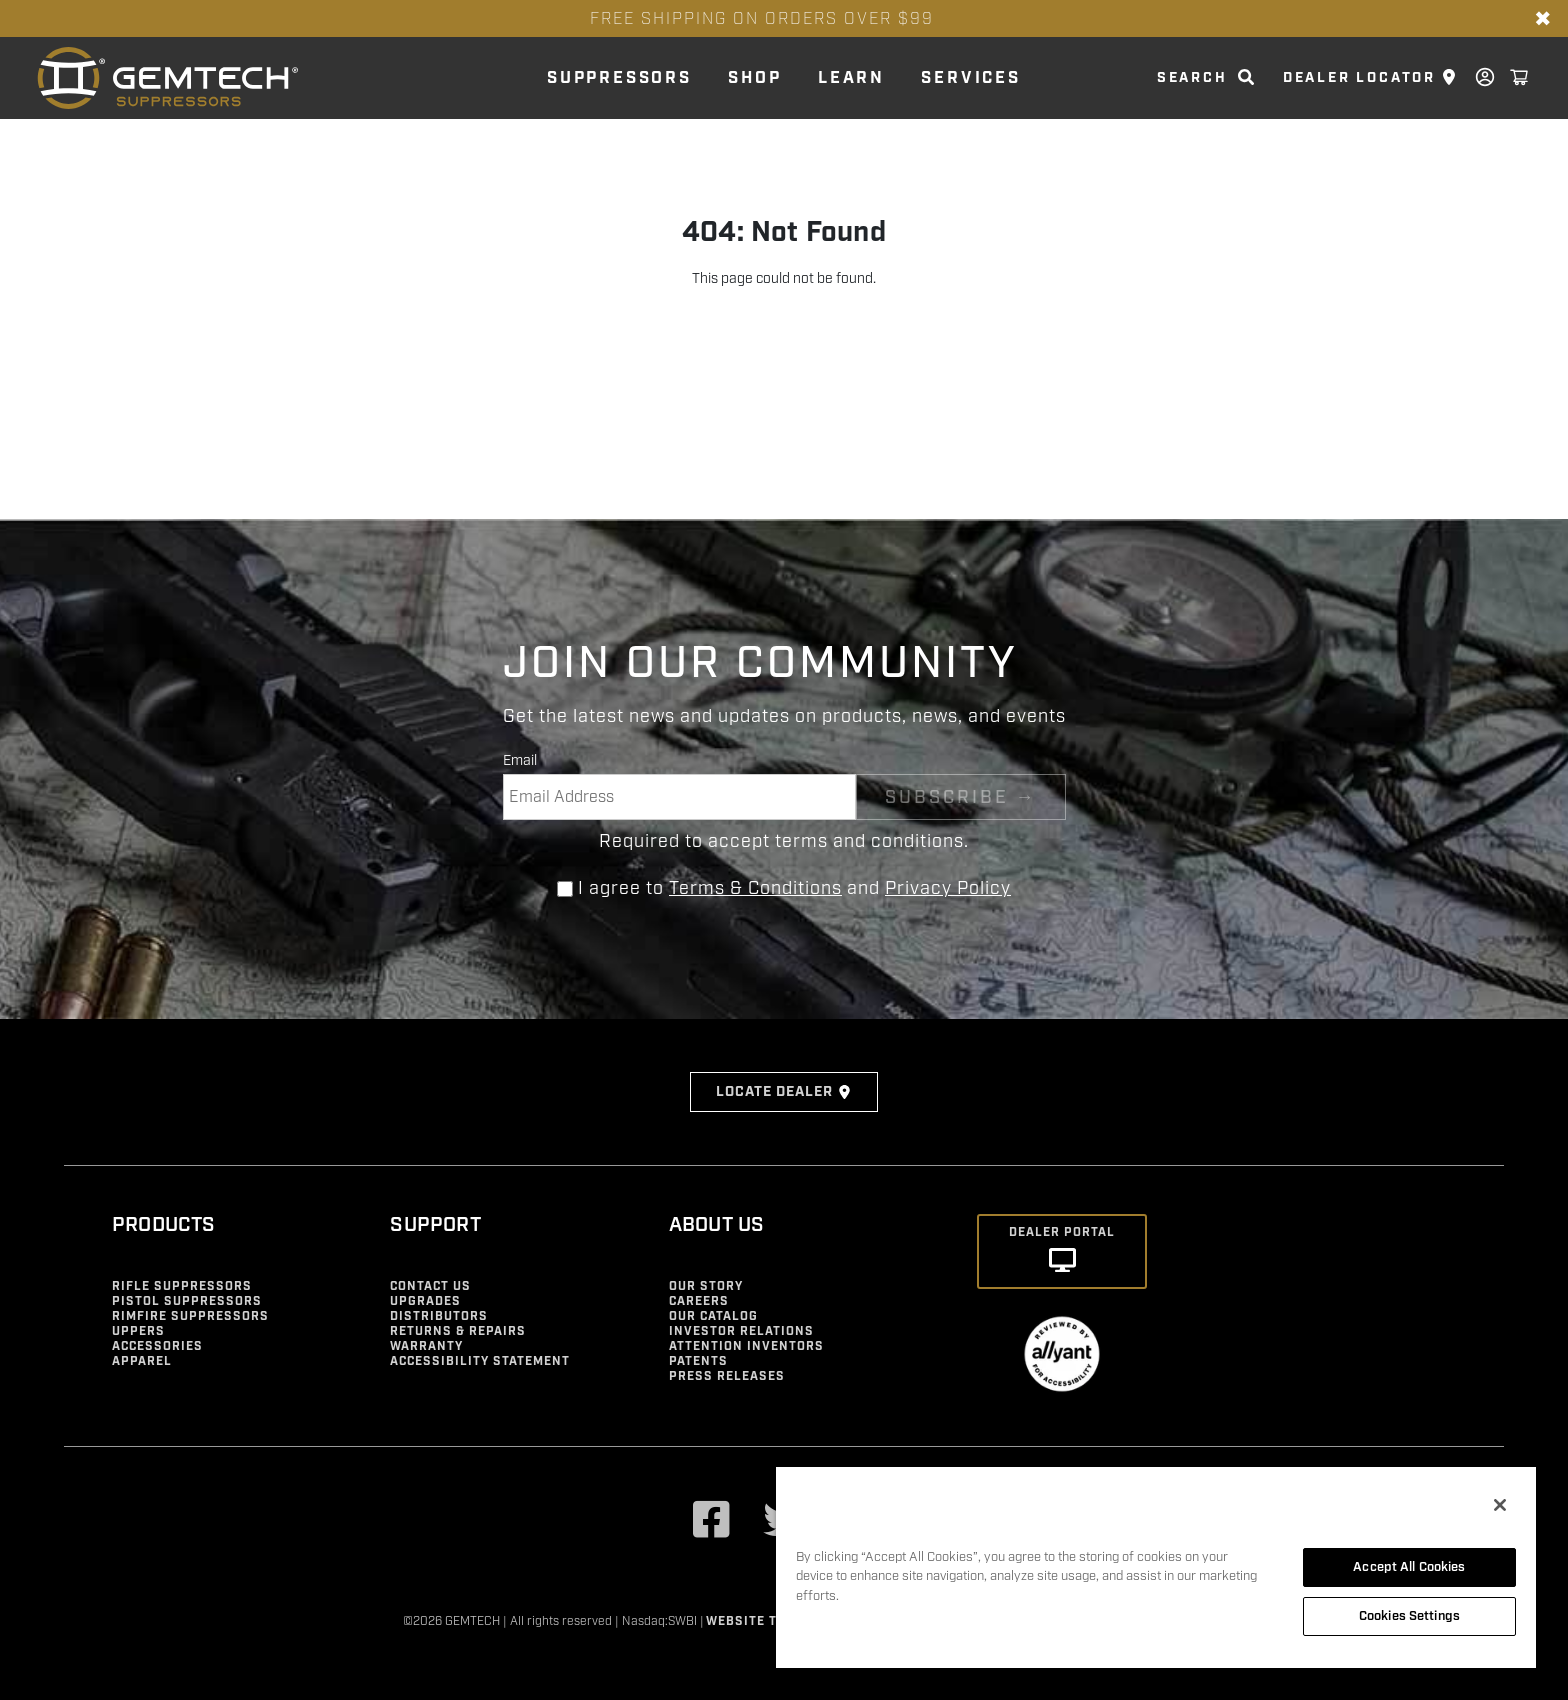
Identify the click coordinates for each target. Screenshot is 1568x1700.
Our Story (706, 1286)
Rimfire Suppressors (190, 1316)
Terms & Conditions (755, 888)
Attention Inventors (746, 1346)
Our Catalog (713, 1316)
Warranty (426, 1346)
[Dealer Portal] (1062, 1251)
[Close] (1500, 1505)
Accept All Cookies (1409, 1567)
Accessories (157, 1346)
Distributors (439, 1316)
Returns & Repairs (458, 1331)
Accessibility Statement (480, 1361)
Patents (698, 1361)
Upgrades (425, 1301)
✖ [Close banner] (1543, 19)
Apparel (142, 1361)
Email (520, 760)
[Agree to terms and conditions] (565, 889)
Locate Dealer (784, 1092)
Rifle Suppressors (182, 1286)
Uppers (138, 1331)
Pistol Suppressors (187, 1301)
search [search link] (1192, 78)
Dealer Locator (1359, 78)
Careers (699, 1301)
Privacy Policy (948, 888)
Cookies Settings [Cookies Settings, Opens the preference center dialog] (1409, 1616)
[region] (1156, 1566)
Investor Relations (741, 1331)
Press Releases (727, 1376)
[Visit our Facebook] (712, 1522)
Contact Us (430, 1286)
